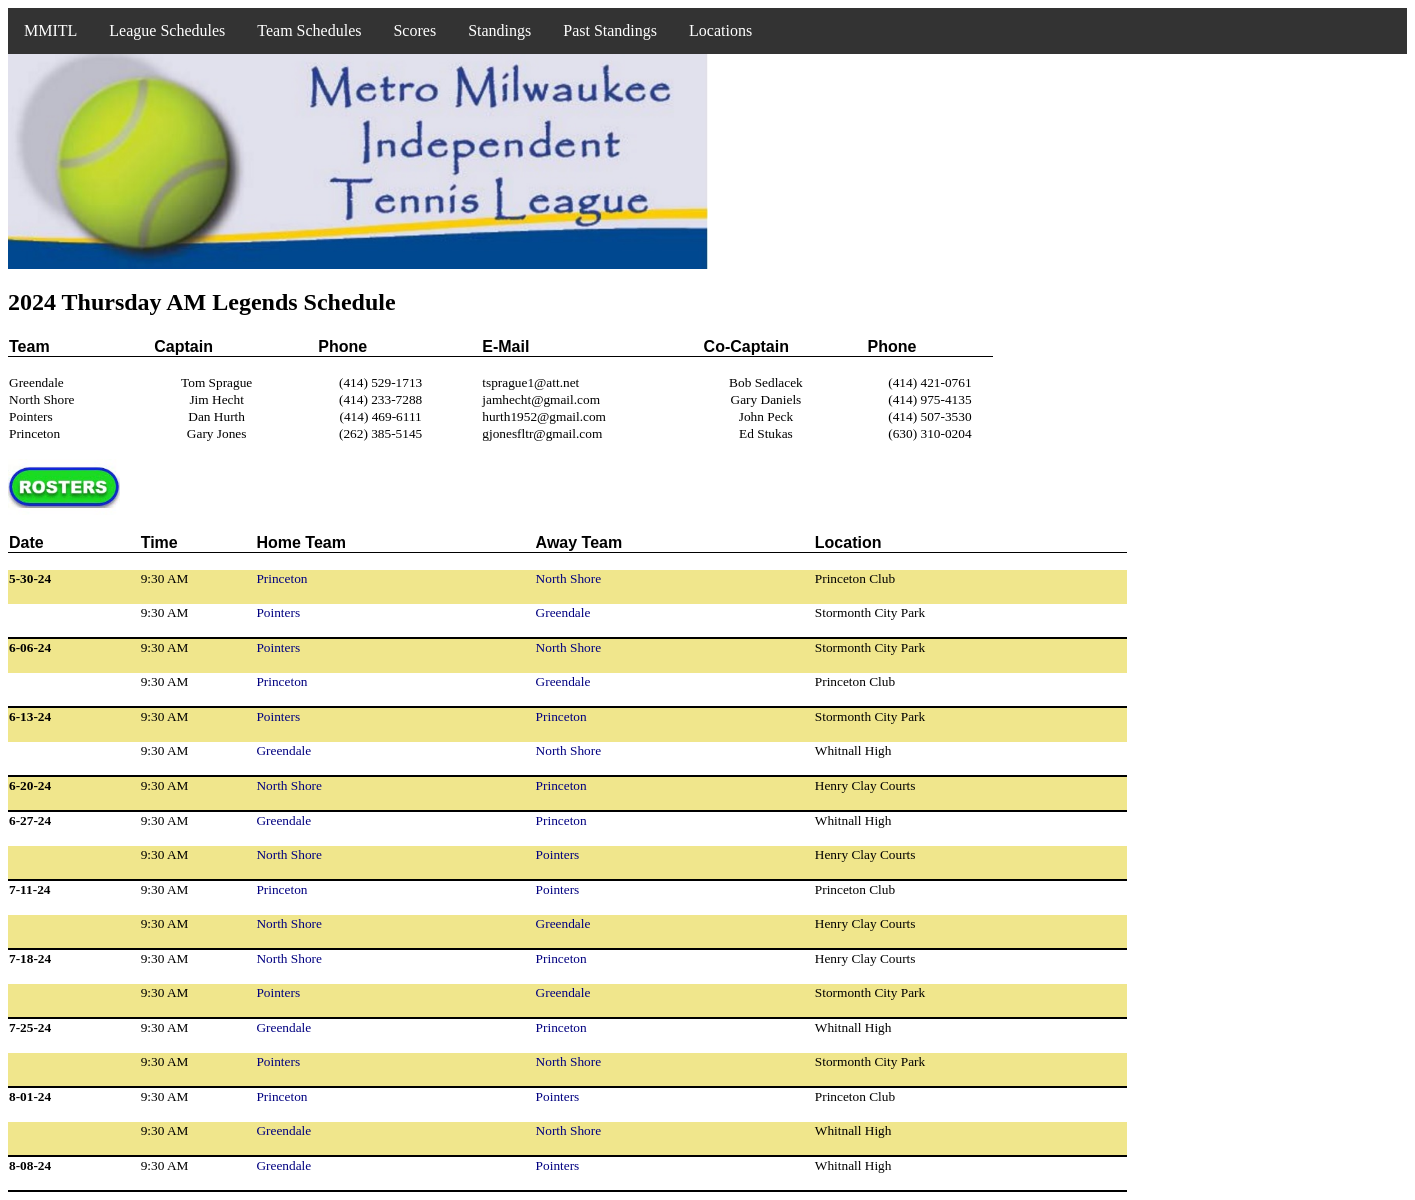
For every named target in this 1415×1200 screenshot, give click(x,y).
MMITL (50, 30)
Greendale (563, 612)
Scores (414, 30)
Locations (720, 30)
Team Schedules (309, 30)
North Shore (569, 578)
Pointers (278, 612)
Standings (499, 30)
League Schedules (167, 30)
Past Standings (610, 30)
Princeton (281, 578)
